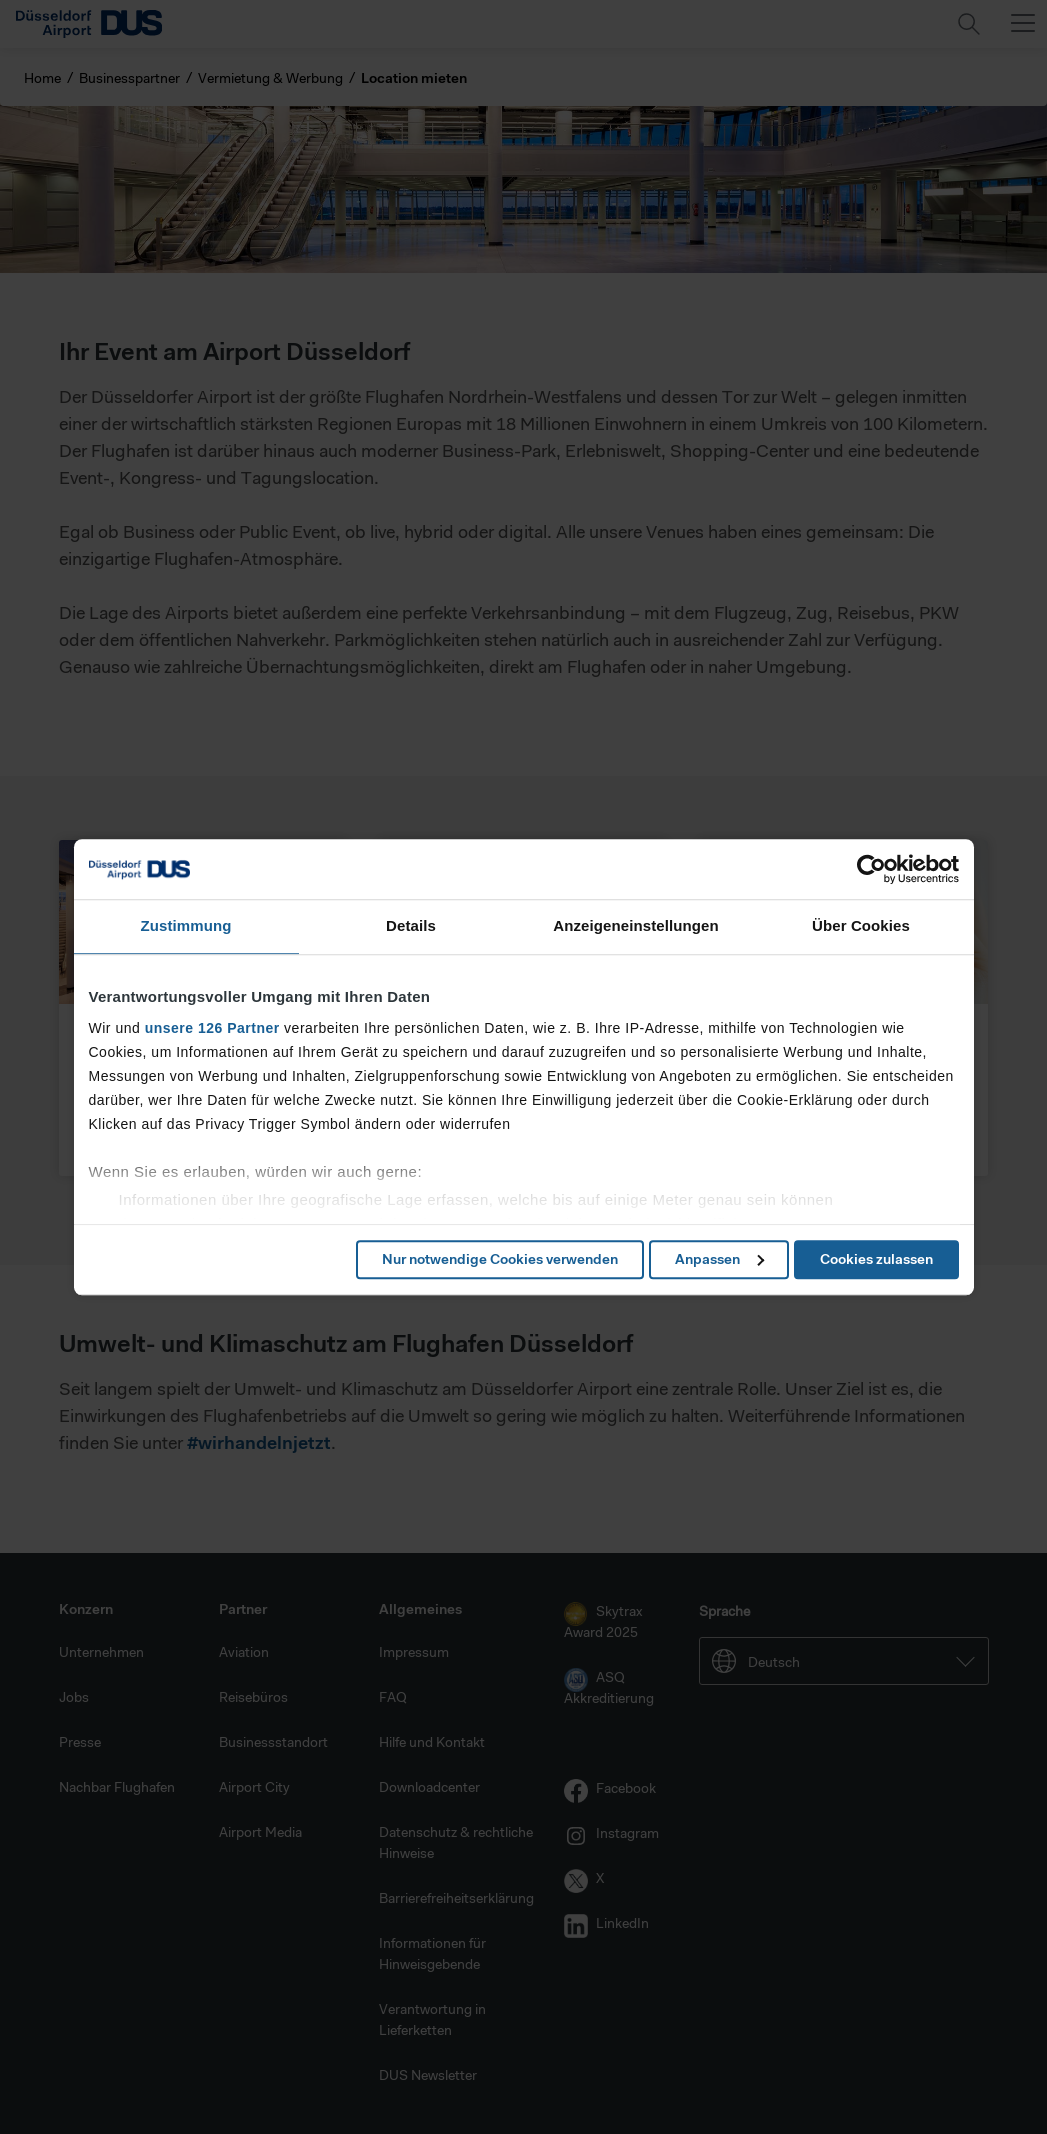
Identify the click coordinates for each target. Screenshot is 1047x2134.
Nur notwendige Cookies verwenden (500, 1259)
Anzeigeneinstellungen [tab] (635, 925)
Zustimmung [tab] (186, 925)
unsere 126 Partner (212, 1028)
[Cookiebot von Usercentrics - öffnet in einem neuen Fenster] (871, 869)
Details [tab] (411, 925)
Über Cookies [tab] (861, 925)
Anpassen (719, 1259)
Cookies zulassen (876, 1259)
